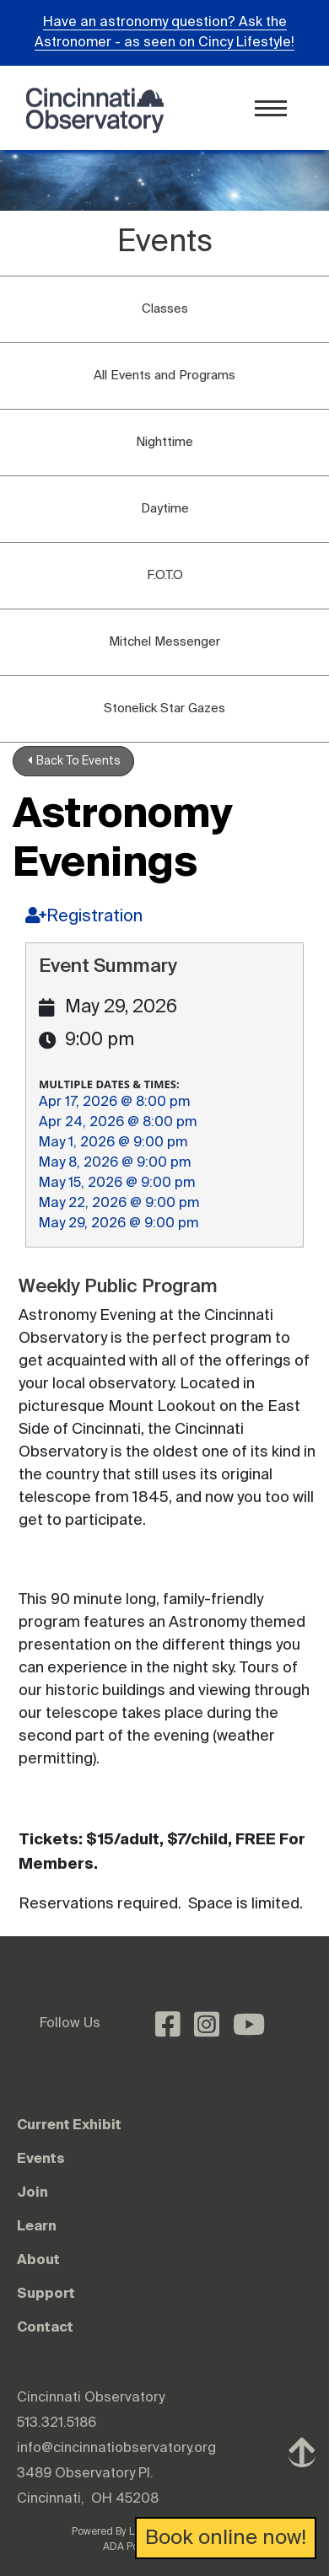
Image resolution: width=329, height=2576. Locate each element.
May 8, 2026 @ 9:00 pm (115, 1163)
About (38, 2259)
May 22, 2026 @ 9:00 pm (119, 1203)
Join (32, 2191)
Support (46, 2292)
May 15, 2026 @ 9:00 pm (117, 1183)
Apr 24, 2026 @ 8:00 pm (118, 1123)
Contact (45, 2326)
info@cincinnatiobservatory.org (116, 2448)
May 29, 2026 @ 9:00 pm (118, 1224)
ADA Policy (128, 2547)
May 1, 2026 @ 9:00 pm (113, 1143)
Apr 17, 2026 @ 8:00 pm (114, 1102)
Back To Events (74, 760)
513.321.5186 (56, 2423)
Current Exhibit (69, 2124)
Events (41, 2157)
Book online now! (225, 2538)
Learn (37, 2225)
